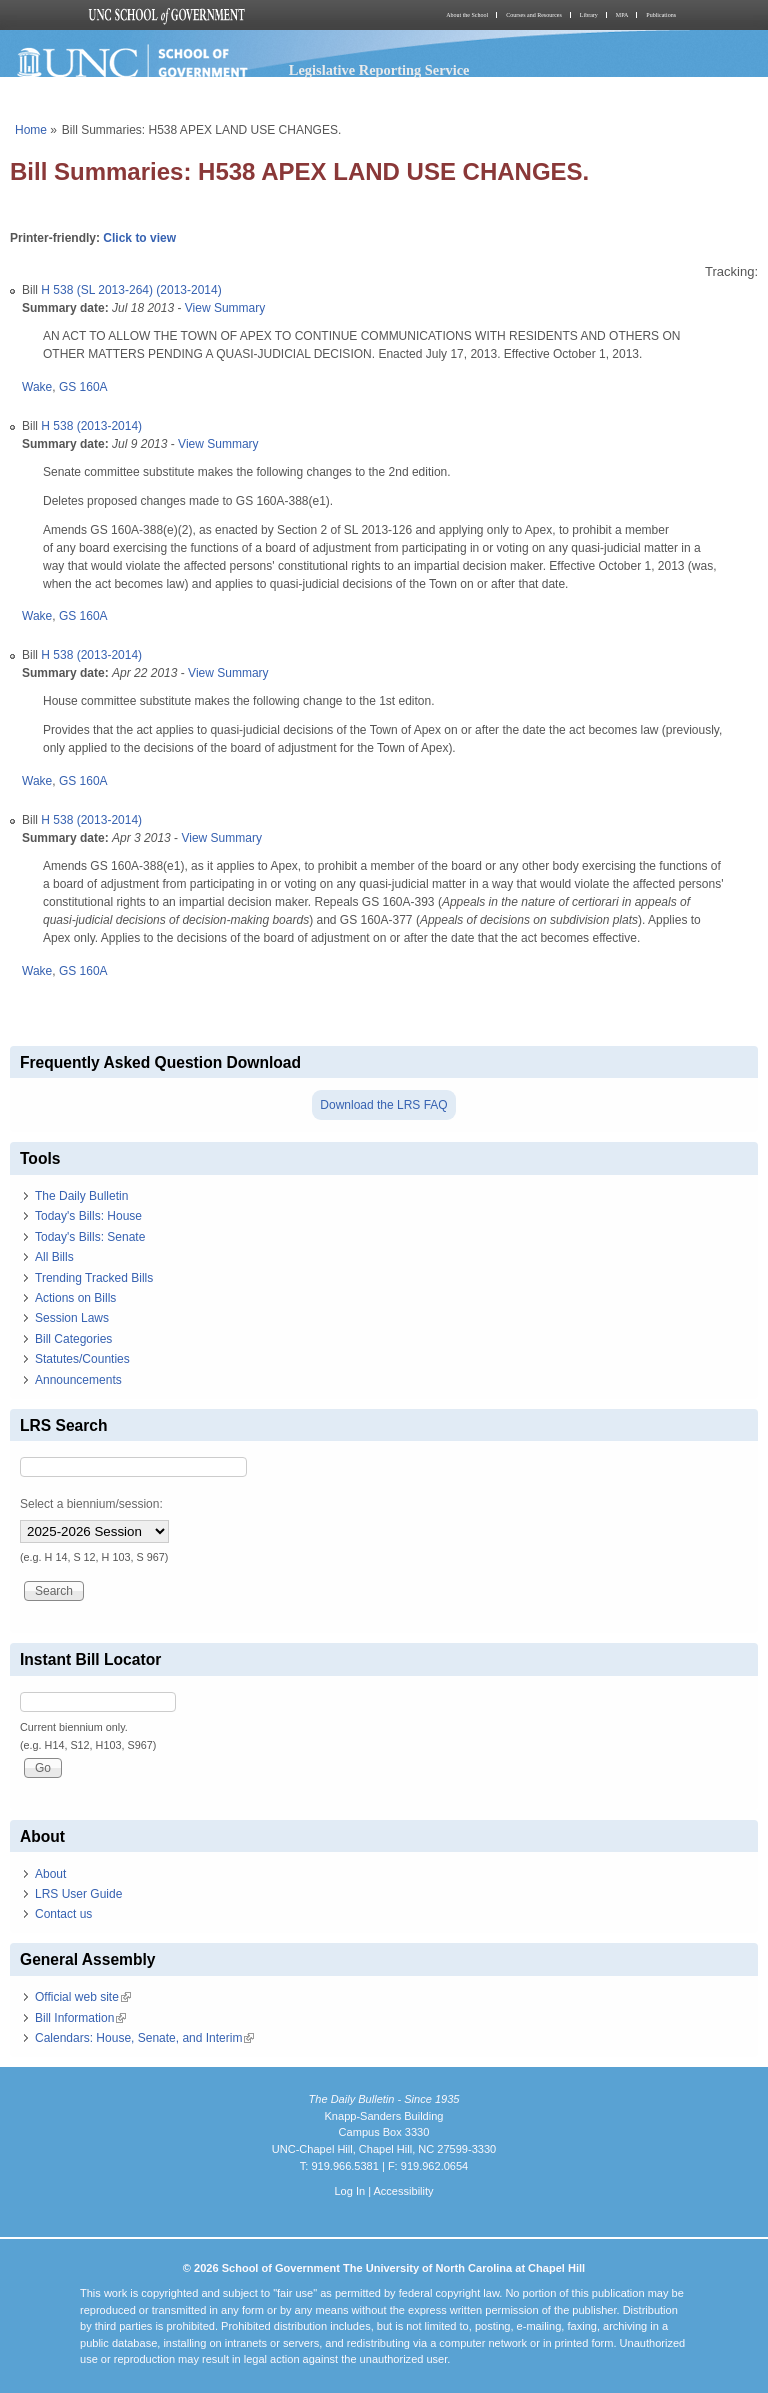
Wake (37, 387)
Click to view (139, 238)
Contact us (63, 1914)
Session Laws (72, 1318)
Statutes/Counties (82, 1359)
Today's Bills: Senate (90, 1237)
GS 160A (83, 387)
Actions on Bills (75, 1298)
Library (589, 15)
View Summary (225, 308)
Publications (661, 15)
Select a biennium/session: (91, 1504)
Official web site (83, 1997)
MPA (622, 15)
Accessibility (403, 2191)
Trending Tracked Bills (94, 1278)
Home (31, 130)
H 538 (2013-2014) (91, 426)
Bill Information (80, 2018)
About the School (467, 15)
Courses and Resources (534, 15)
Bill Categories (73, 1339)
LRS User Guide (78, 1894)
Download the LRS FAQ (383, 1105)
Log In (349, 2191)
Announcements (78, 1380)
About (50, 1874)
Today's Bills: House (88, 1216)
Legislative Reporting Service (379, 70)
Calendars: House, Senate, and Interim (144, 2038)
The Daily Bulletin (81, 1196)
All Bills (54, 1257)
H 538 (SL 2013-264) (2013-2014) (131, 290)
